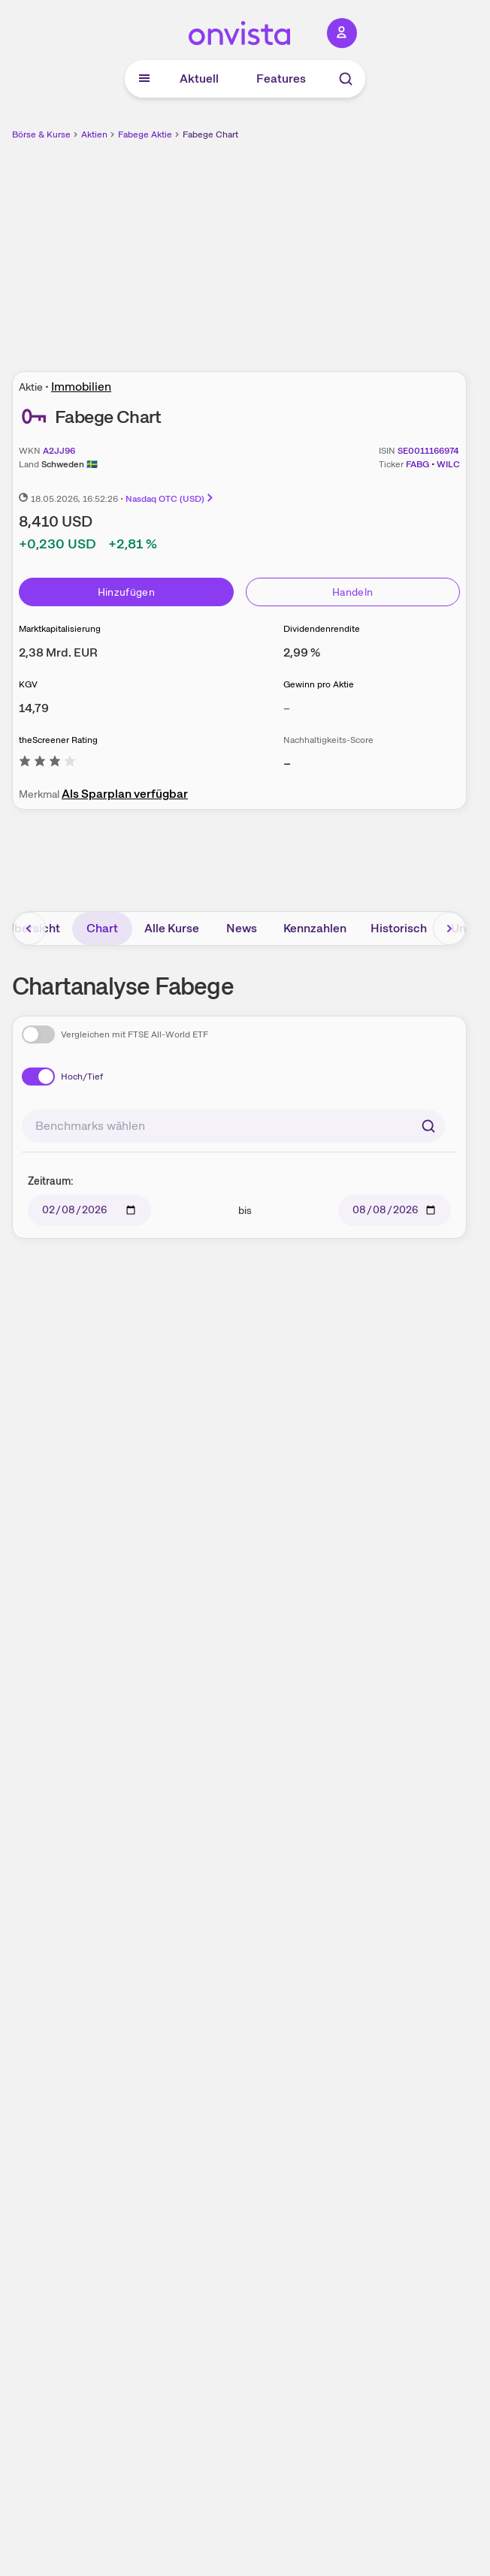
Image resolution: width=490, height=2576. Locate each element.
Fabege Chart (210, 134)
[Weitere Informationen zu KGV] (34, 708)
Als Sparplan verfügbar (125, 794)
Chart (102, 928)
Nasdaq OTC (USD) (170, 499)
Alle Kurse (171, 928)
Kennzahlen (314, 928)
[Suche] (346, 79)
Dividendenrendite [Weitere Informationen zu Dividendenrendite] (321, 629)
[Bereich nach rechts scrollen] (449, 928)
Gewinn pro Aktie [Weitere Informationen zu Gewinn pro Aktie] (318, 684)
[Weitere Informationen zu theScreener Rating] (47, 764)
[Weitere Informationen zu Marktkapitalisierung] (58, 652)
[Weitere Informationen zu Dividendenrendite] (301, 652)
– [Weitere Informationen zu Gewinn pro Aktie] (286, 708)
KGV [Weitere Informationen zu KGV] (28, 684)
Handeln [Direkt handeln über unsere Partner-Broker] (352, 592)
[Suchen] (428, 1126)
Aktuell (199, 78)
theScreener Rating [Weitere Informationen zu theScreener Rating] (58, 740)
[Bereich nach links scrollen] (29, 928)
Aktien (94, 134)
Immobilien (81, 386)
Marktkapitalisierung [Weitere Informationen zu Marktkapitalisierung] (60, 629)
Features (281, 78)
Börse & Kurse (41, 134)
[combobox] (233, 1126)
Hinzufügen (127, 592)
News (241, 928)
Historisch (399, 928)
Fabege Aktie (145, 134)
